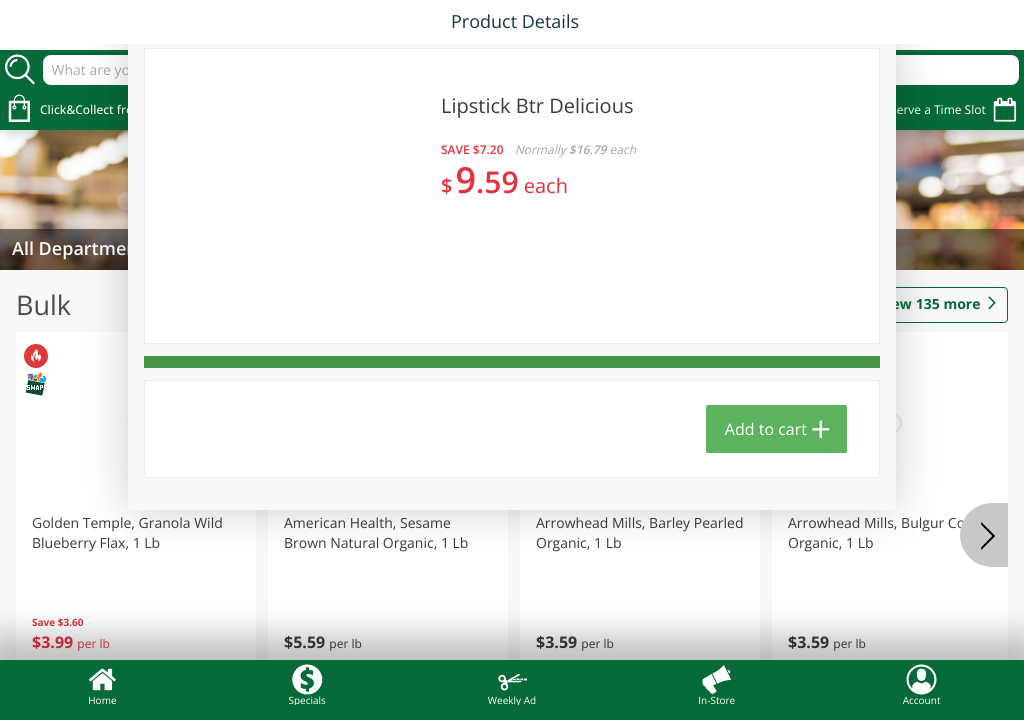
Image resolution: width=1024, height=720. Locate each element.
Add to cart (766, 429)
